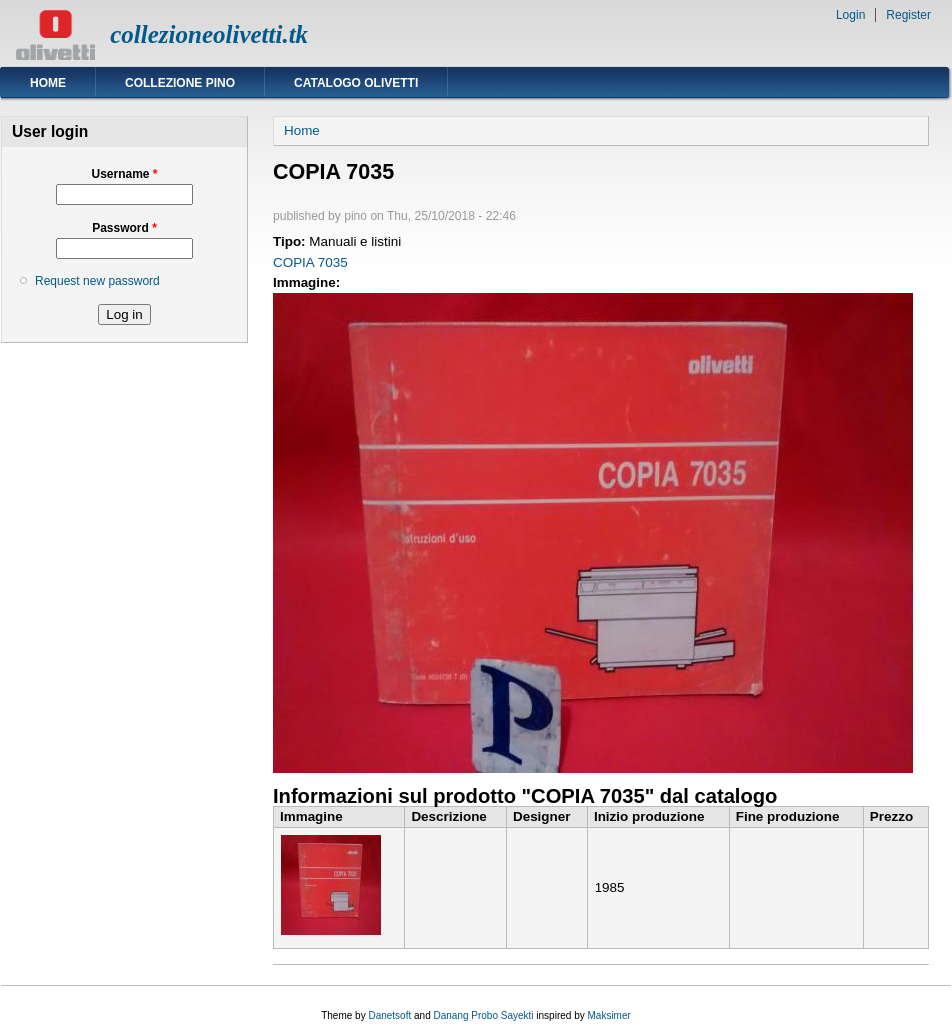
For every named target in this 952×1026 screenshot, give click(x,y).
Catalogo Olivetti (356, 83)
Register (908, 15)
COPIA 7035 (310, 262)
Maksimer (608, 1015)
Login (850, 15)
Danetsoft (389, 1015)
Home (48, 83)
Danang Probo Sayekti (483, 1015)
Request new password (97, 281)
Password (124, 228)
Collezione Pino (180, 83)
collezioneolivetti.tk (209, 34)
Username (124, 174)
